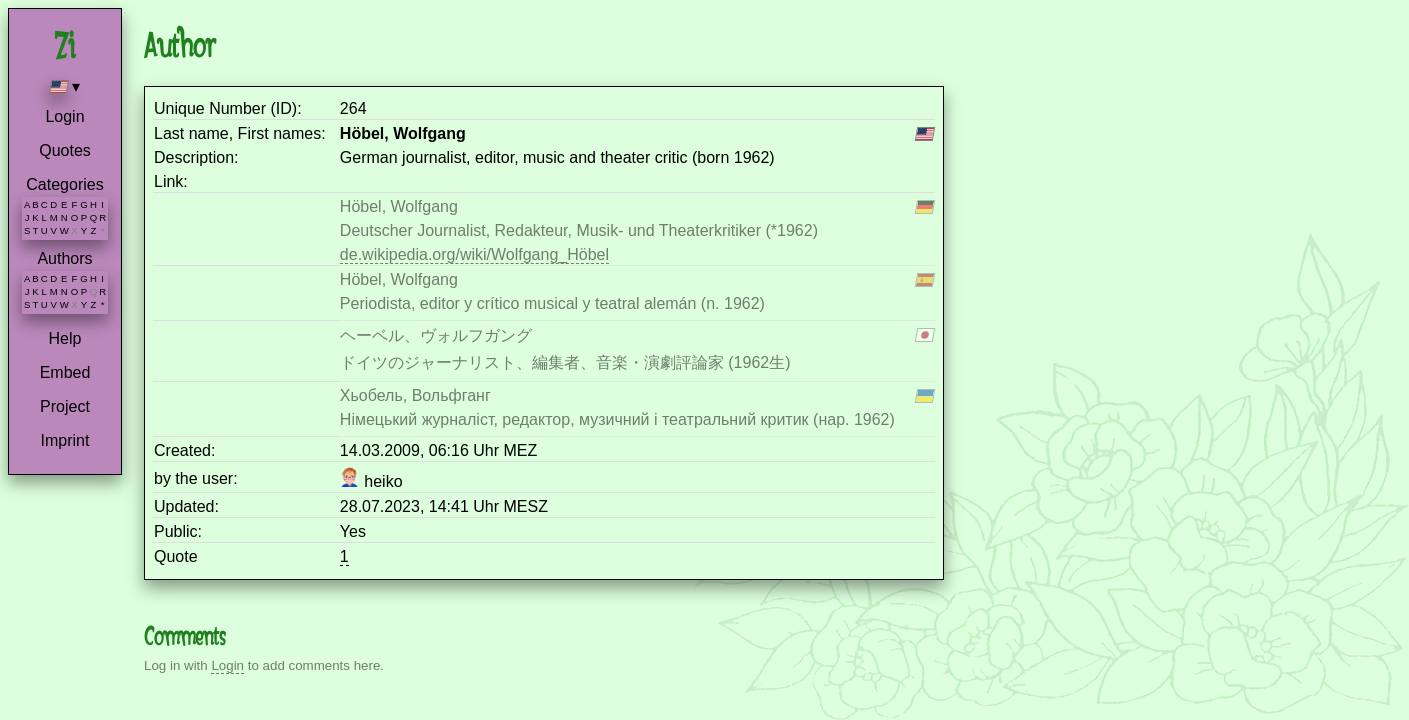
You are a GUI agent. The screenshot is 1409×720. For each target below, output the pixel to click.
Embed (65, 372)
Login (64, 116)
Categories (64, 184)
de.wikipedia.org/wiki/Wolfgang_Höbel (474, 254)
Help (65, 338)
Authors (64, 258)
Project (65, 406)
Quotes (65, 150)
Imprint (65, 440)
